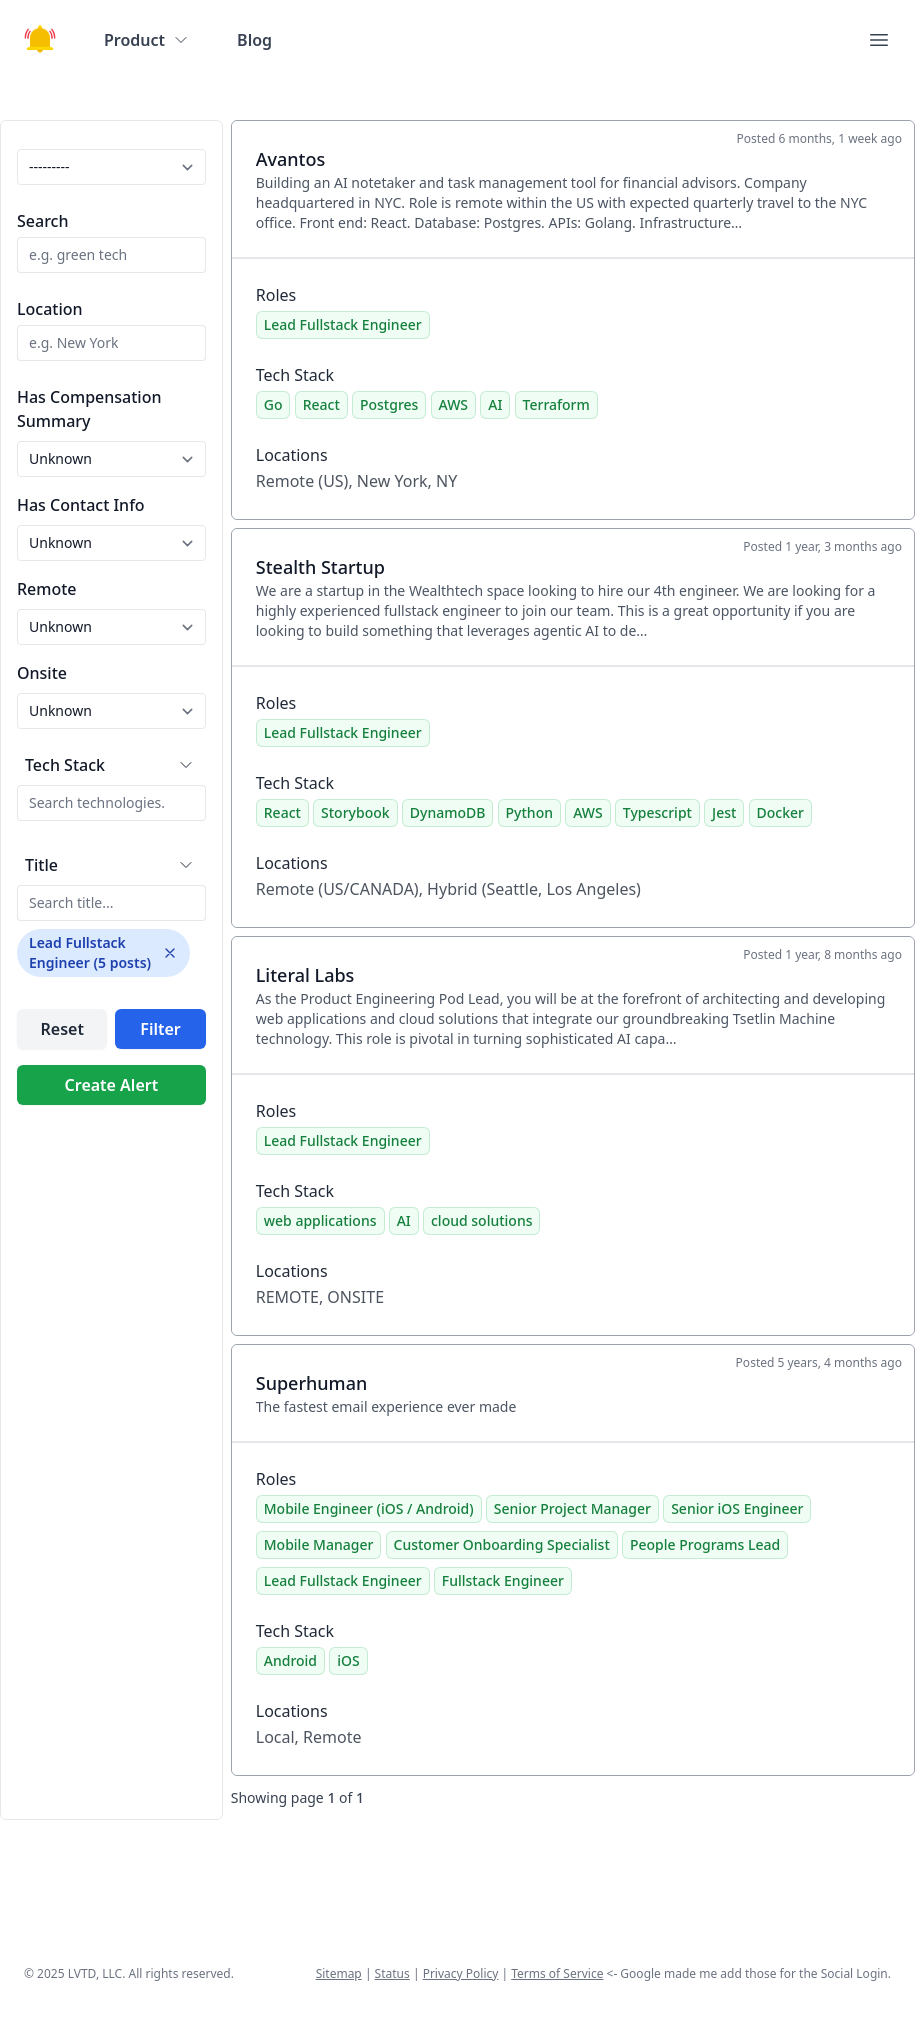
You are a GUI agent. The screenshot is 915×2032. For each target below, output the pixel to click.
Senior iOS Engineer (737, 1508)
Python (529, 812)
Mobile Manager (319, 1544)
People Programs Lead (705, 1544)
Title (41, 865)
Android (290, 1660)
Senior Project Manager (572, 1508)
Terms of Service (557, 1973)
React (321, 404)
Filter (160, 1029)
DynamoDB (448, 812)
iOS (348, 1660)
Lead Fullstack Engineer (343, 324)
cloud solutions (482, 1220)
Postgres (389, 404)
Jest (724, 812)
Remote (47, 589)
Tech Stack (65, 765)
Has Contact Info (81, 505)
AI (495, 404)
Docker (780, 812)
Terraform (556, 404)
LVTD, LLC (95, 1973)
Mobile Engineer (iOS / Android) (369, 1508)
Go (273, 404)
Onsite (42, 673)
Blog (254, 40)
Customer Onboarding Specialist (502, 1544)
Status (392, 1973)
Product (146, 40)
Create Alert (112, 1085)
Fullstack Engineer (503, 1580)
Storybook (355, 812)
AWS (453, 404)
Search (42, 221)
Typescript (657, 812)
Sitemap (339, 1973)
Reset (61, 1029)
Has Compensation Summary (89, 409)
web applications (320, 1220)
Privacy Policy (461, 1973)
